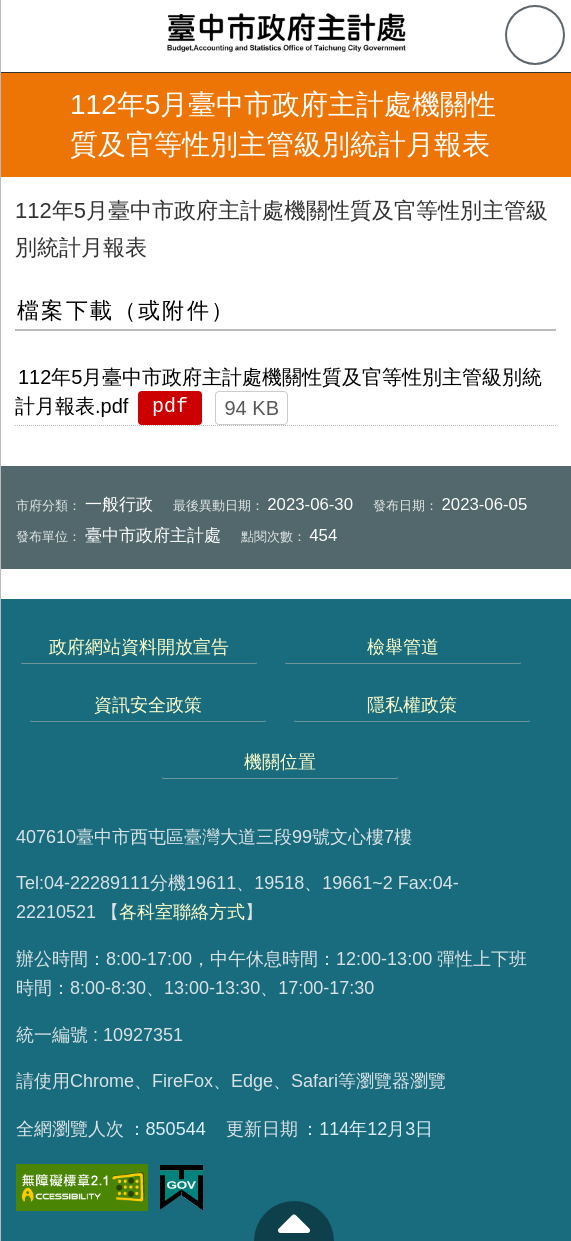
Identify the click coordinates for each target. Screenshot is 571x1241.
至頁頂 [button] (294, 1221)
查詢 (535, 35)
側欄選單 (36, 36)
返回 (32, 125)
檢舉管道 (403, 647)
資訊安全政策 (148, 705)
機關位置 (280, 762)
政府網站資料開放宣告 (139, 647)
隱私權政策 (412, 705)
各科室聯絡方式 (182, 912)
